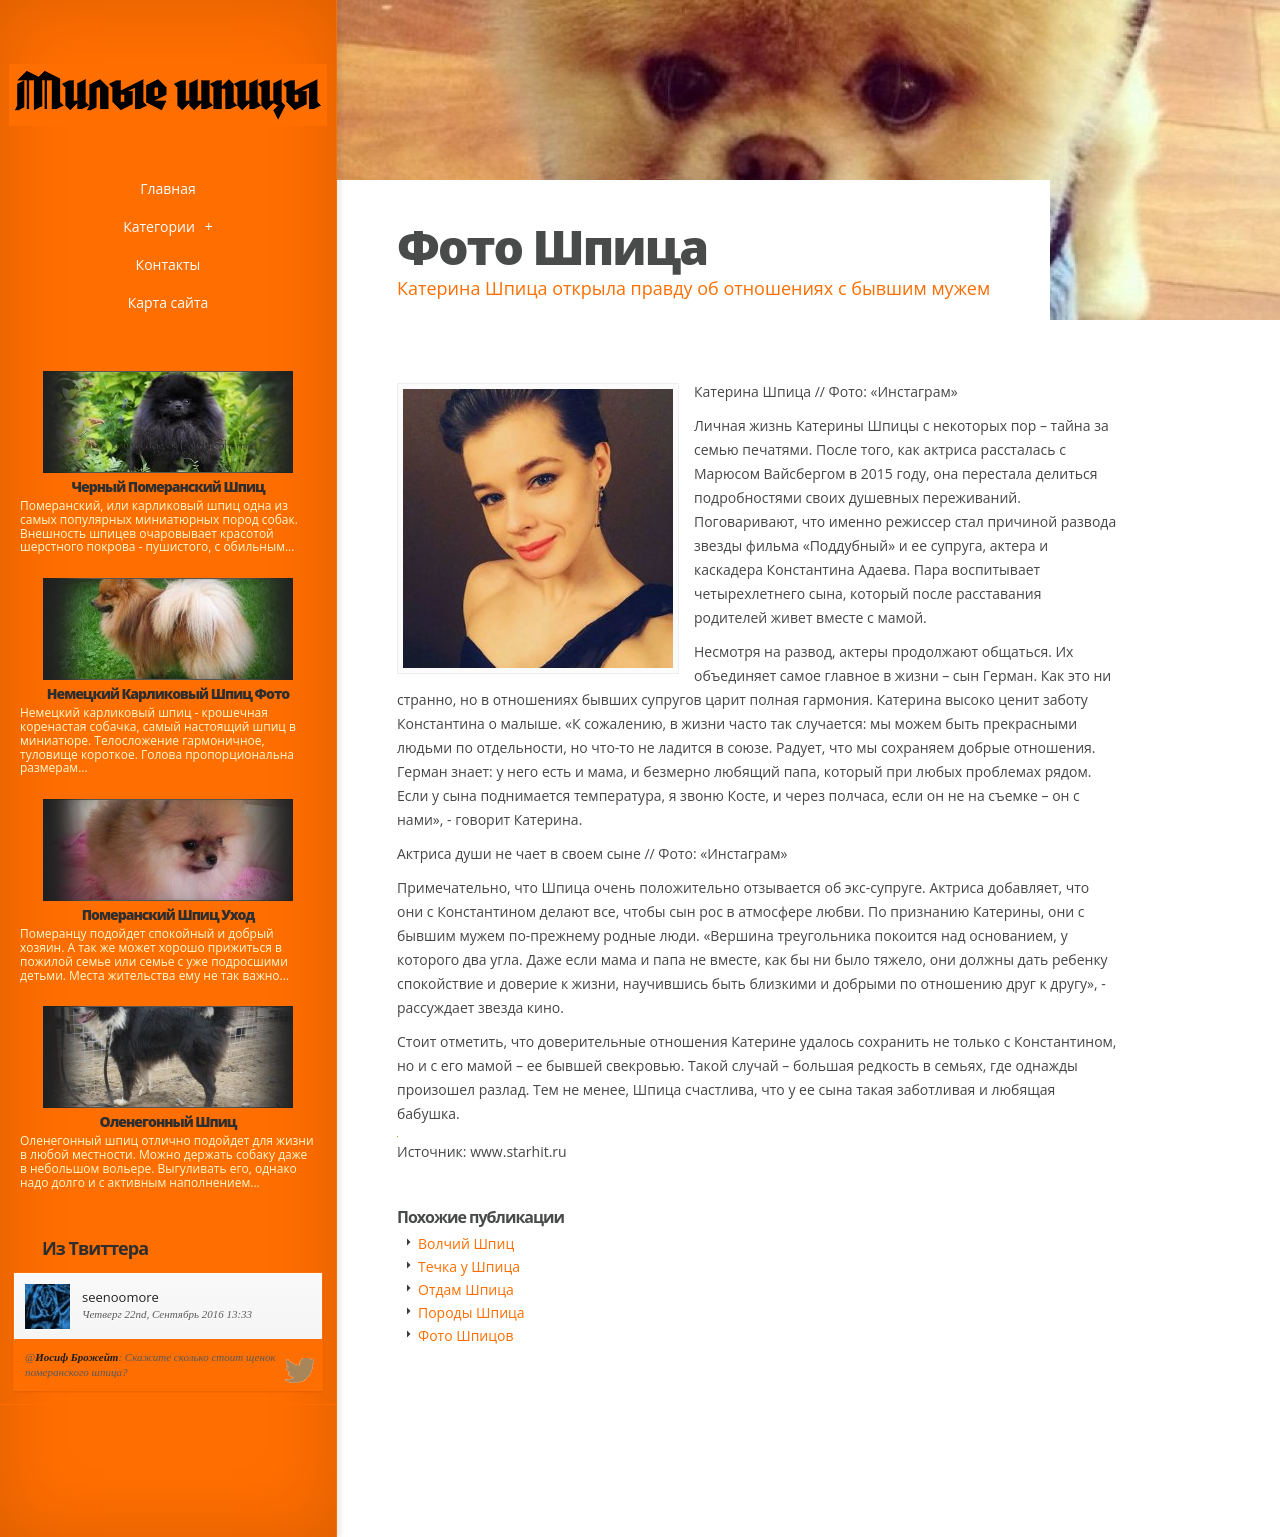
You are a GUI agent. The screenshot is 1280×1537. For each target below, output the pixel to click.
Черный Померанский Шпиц (167, 486)
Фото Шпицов (465, 1335)
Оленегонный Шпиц (168, 1121)
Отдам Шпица (466, 1289)
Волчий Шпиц (466, 1243)
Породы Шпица (471, 1312)
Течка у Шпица (469, 1266)
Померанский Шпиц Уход (168, 914)
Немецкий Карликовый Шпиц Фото (168, 693)
